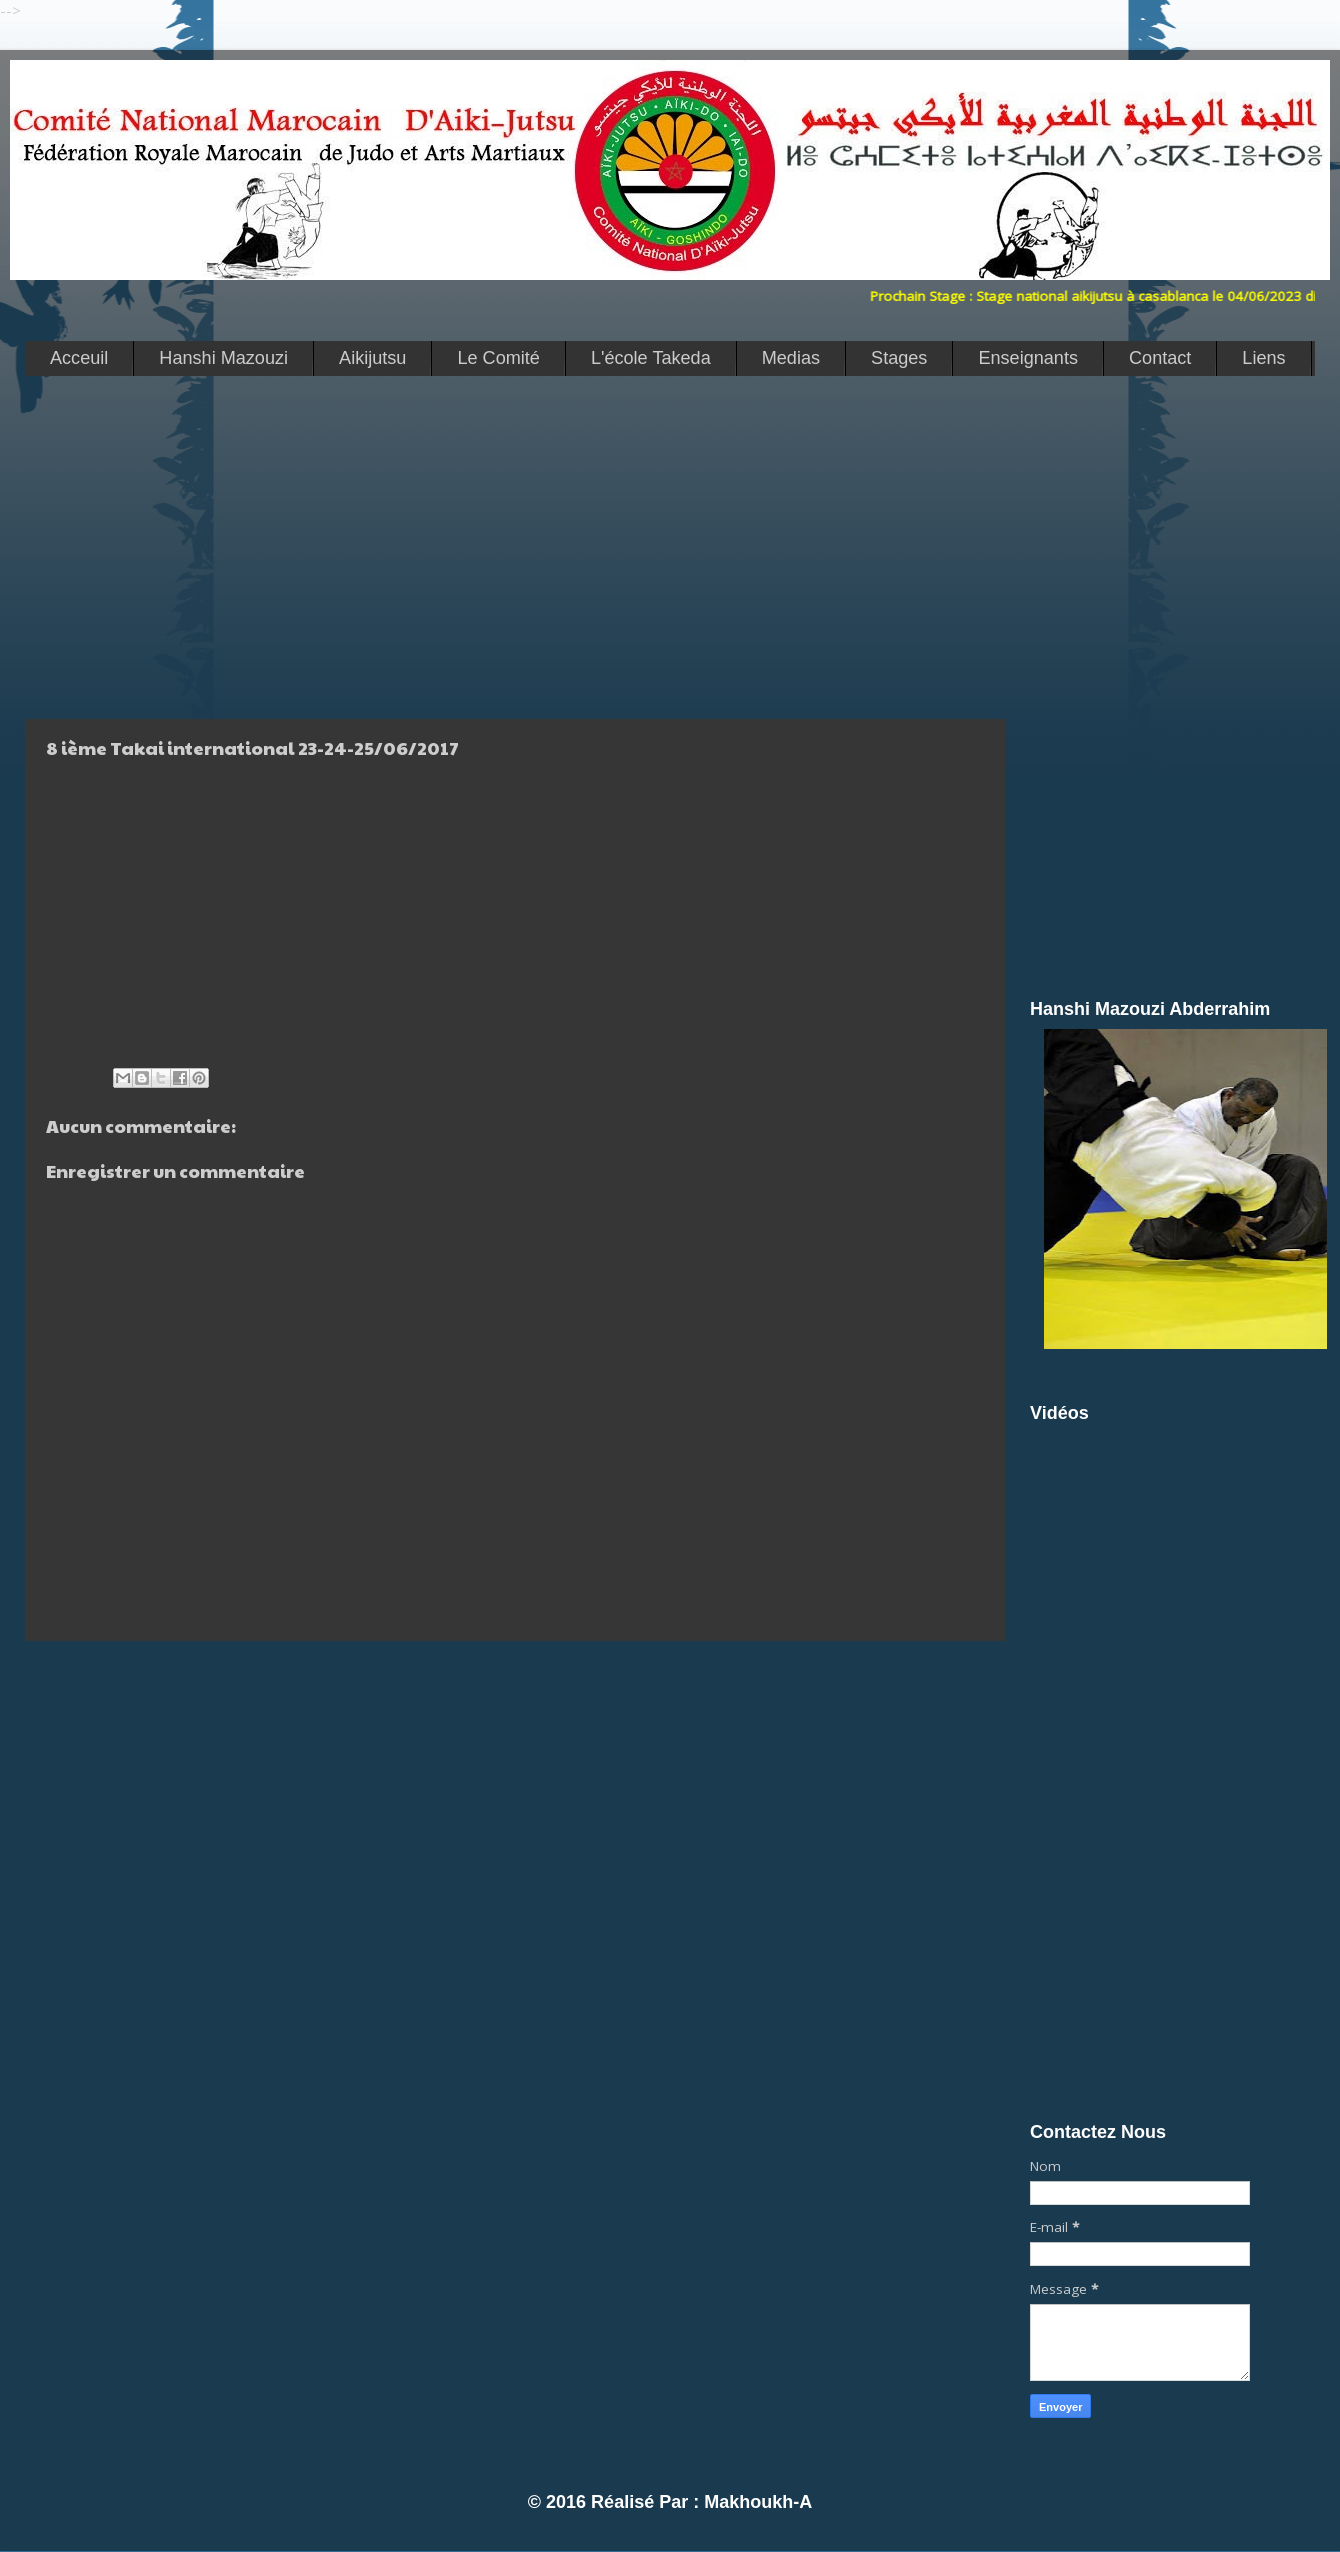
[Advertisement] (396, 546)
